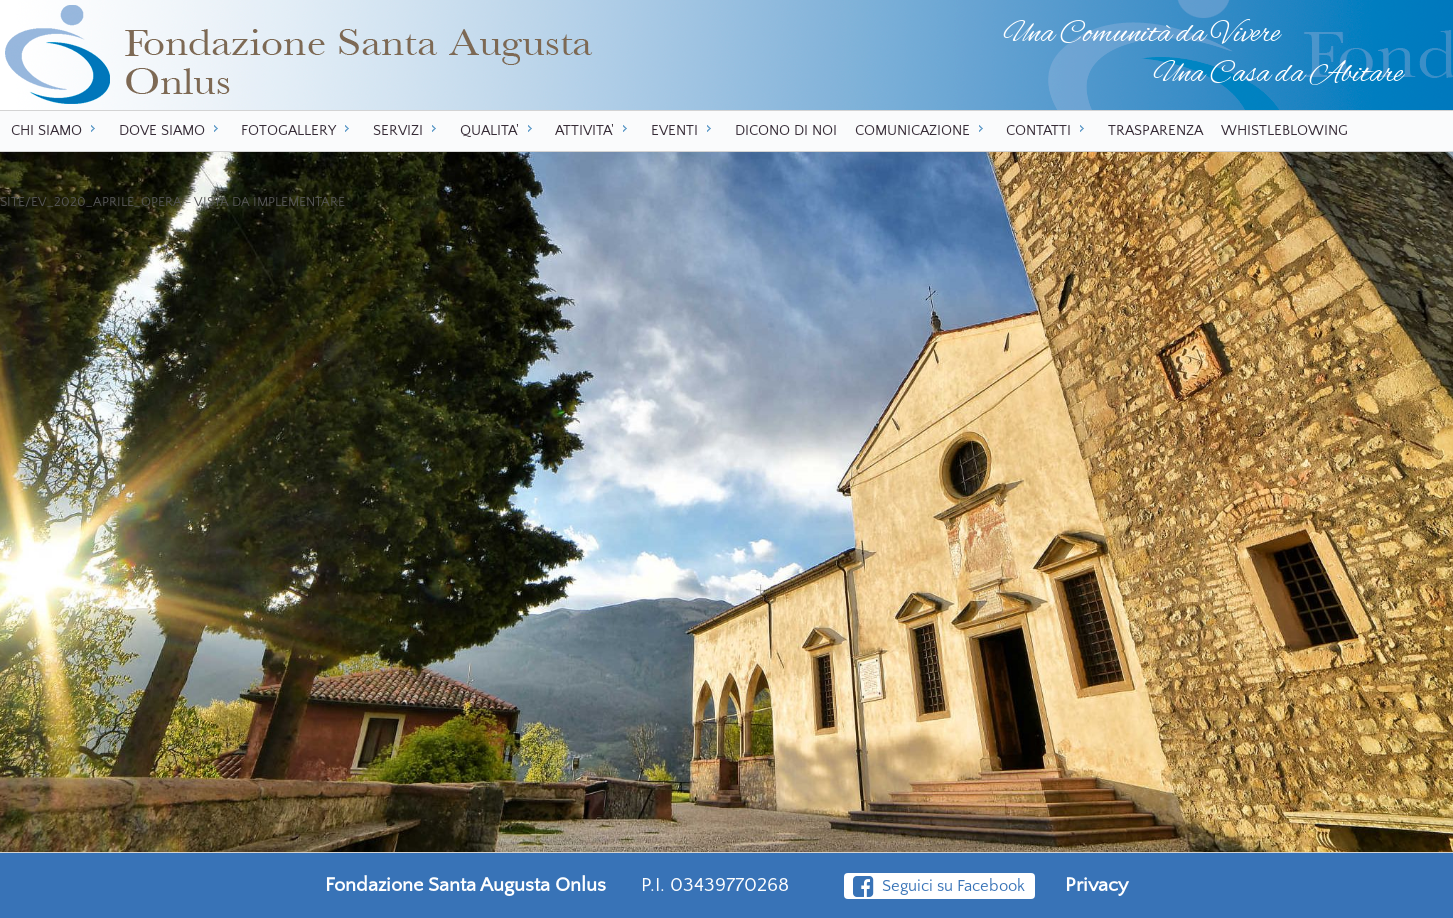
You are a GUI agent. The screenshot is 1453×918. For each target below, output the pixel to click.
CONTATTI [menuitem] (1048, 130)
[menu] (726, 131)
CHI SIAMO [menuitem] (56, 130)
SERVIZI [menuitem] (407, 130)
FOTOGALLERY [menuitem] (298, 130)
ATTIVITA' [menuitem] (594, 130)
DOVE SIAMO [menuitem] (171, 130)
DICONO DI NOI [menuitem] (786, 131)
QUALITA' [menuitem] (499, 130)
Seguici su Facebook (939, 886)
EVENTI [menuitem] (684, 130)
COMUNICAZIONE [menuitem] (922, 130)
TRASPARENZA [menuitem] (1155, 131)
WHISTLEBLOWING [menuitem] (1284, 131)
